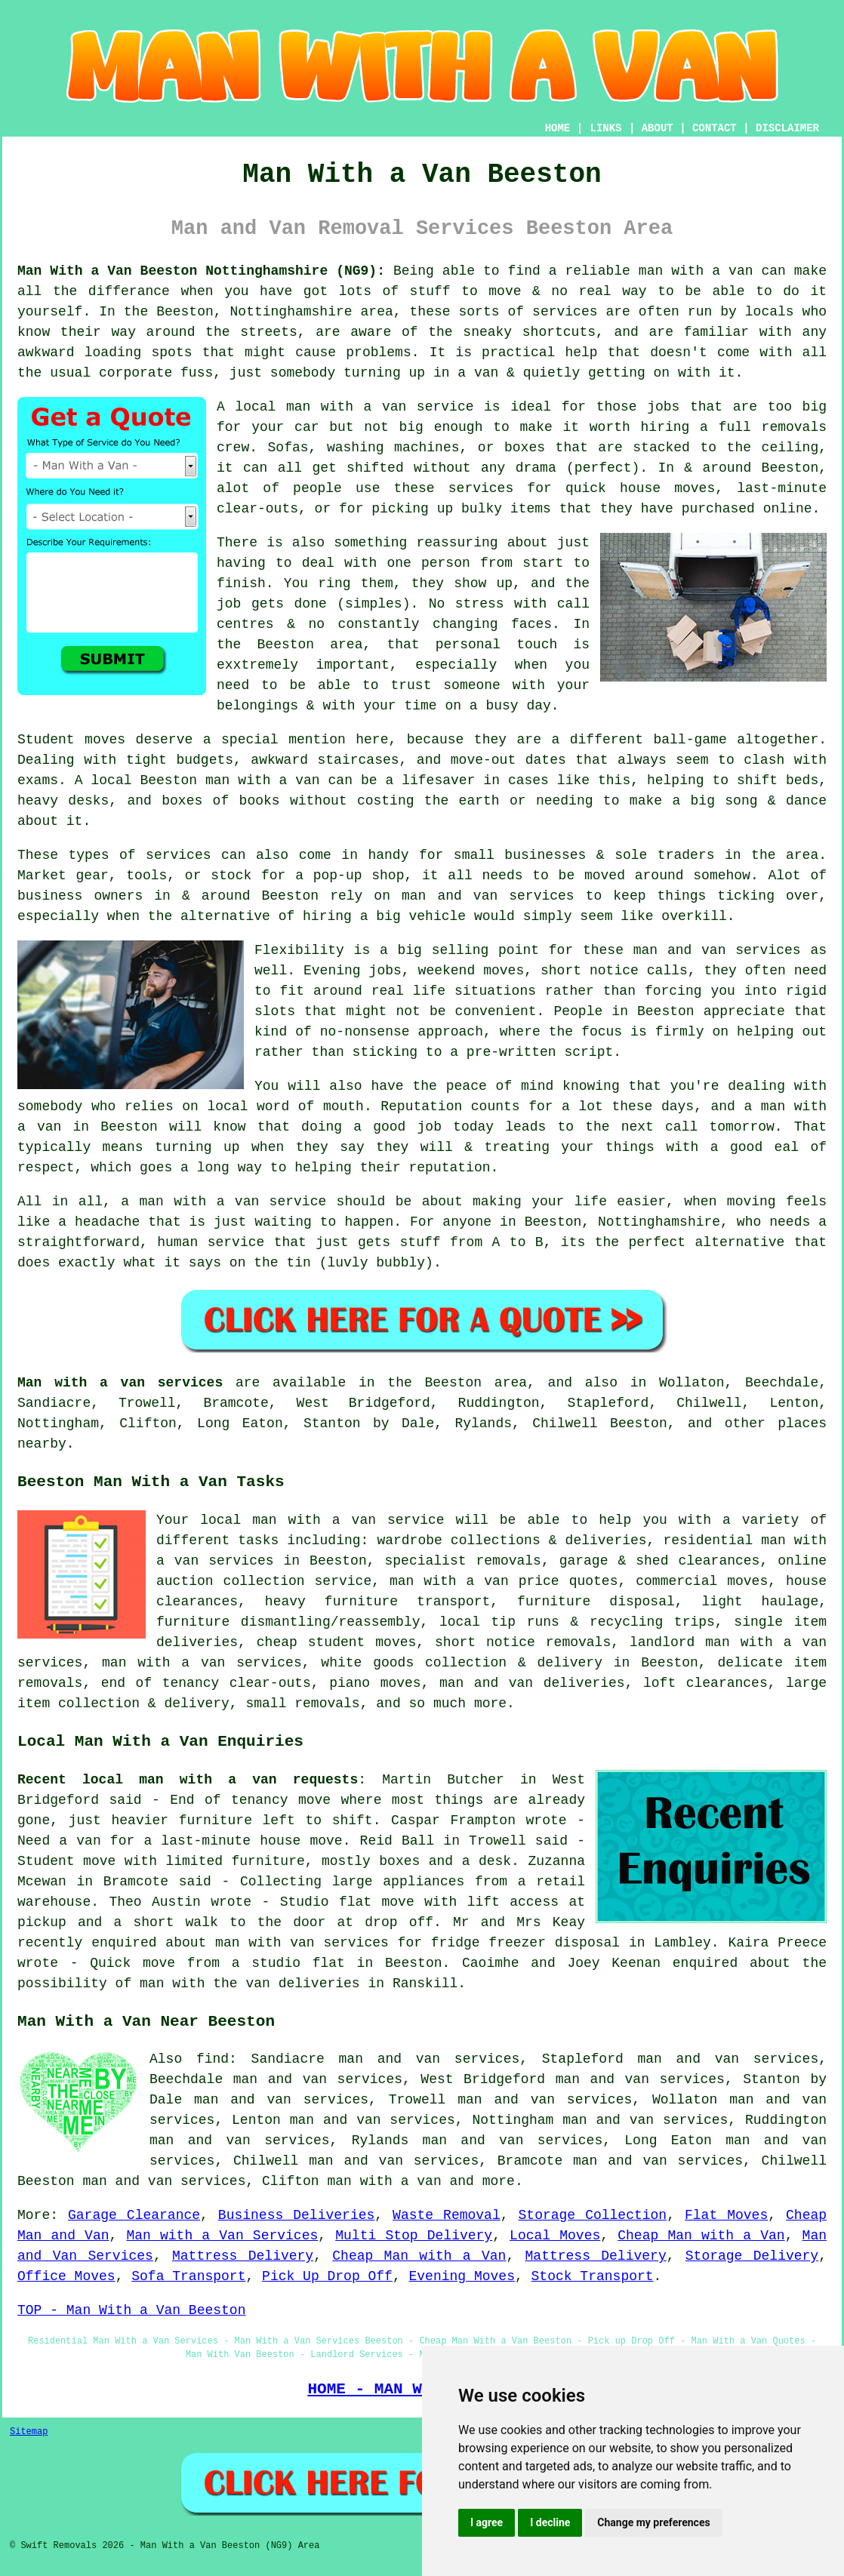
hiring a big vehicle (384, 916)
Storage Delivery (751, 2256)
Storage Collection (593, 2215)
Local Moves (555, 2235)
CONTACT (714, 128)
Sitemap (29, 2432)
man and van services (717, 950)
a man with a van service (223, 1201)
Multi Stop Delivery (413, 2235)
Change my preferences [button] (653, 2522)
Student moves (71, 739)
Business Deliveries (296, 2215)
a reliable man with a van (651, 271)
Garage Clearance (134, 2215)
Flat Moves (726, 2215)
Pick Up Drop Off (327, 2276)
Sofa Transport (188, 2276)
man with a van (384, 2181)
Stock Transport (592, 2276)
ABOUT (657, 128)
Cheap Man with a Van (701, 2235)
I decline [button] (550, 2522)
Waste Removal (447, 2215)
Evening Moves (462, 2276)
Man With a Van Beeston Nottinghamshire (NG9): (201, 271)
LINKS (605, 128)
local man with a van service (354, 406)
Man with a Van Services (222, 2235)
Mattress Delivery (242, 2256)
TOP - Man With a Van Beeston (131, 2310)
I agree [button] (486, 2522)
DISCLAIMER (787, 128)
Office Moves (66, 2276)
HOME (558, 128)
